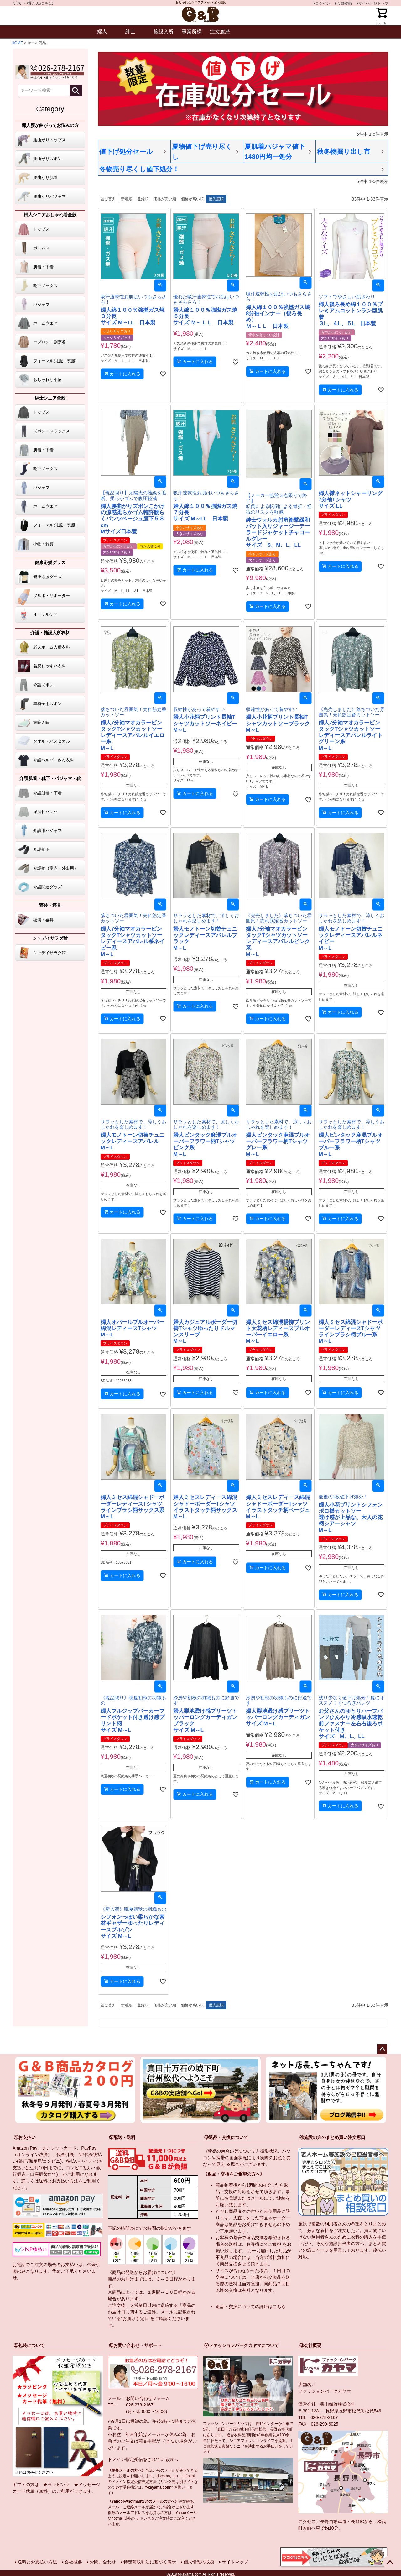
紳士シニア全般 (50, 397)
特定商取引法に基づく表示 (149, 2561)
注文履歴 (220, 31)
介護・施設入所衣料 (50, 632)
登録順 (142, 199)
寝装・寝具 (50, 905)
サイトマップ (235, 2561)
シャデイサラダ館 (50, 938)
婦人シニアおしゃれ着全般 (50, 214)
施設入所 (164, 31)
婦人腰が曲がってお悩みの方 (50, 125)
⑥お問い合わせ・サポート (135, 2345)
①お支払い (25, 2137)
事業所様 (192, 31)
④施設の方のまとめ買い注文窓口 (332, 2137)
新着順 (126, 199)
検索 (76, 90)
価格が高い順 (192, 199)
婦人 (102, 31)
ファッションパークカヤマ (324, 2391)
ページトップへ (382, 2049)
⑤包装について (29, 2345)
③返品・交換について (226, 2137)
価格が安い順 (165, 199)
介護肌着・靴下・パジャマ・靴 (50, 778)
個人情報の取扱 (199, 2561)
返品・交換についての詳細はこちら (251, 2306)
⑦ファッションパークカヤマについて (241, 2345)
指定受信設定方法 (142, 2481)
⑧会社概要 (310, 2345)
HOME (17, 43)
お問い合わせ (103, 2561)
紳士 (130, 31)
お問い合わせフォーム (148, 2398)
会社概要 (73, 2561)
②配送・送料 (122, 2137)
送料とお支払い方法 (58, 2180)
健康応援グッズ (50, 562)
